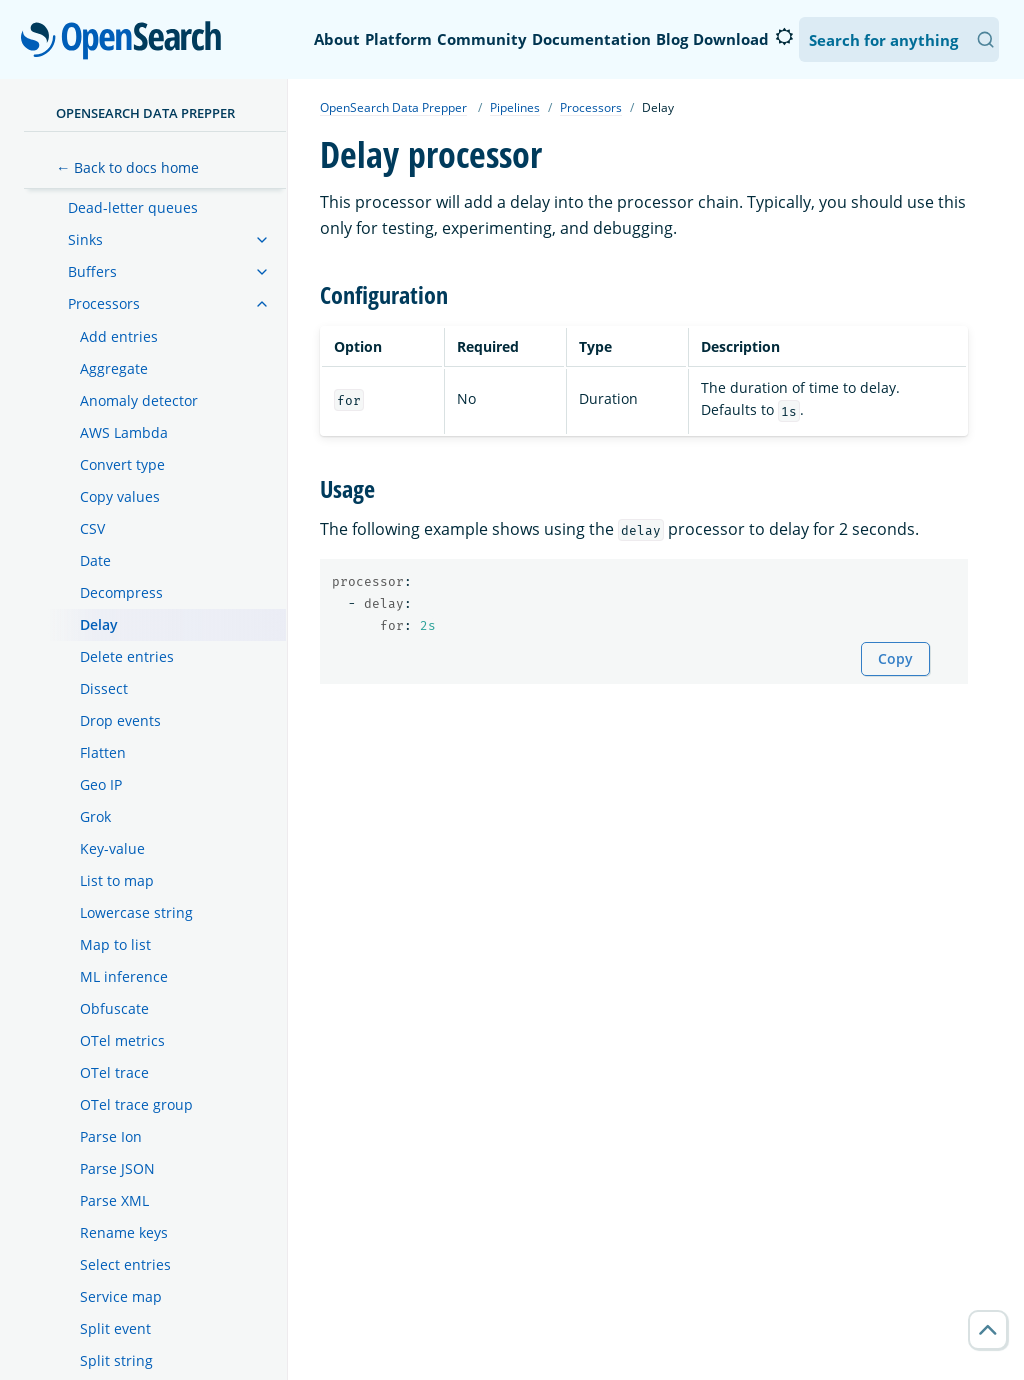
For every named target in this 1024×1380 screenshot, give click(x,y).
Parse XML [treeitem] (114, 1200)
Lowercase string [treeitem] (136, 912)
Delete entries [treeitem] (127, 656)
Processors (591, 107)
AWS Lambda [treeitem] (124, 432)
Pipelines (515, 107)
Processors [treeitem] (104, 303)
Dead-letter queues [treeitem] (133, 207)
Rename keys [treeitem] (124, 1232)
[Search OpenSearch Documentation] (899, 39)
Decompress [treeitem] (121, 592)
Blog (672, 39)
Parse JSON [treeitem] (117, 1168)
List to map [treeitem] (117, 880)
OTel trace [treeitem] (114, 1072)
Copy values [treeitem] (120, 496)
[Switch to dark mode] (784, 37)
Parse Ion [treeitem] (111, 1136)
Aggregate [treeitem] (114, 368)
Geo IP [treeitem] (101, 784)
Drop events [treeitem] (120, 720)
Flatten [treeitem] (103, 752)
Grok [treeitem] (95, 816)
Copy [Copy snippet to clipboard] (895, 658)
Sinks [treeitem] (85, 239)
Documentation (591, 39)
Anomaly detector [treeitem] (139, 400)
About (337, 39)
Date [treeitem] (95, 560)
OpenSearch (126, 42)
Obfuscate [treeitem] (114, 1008)
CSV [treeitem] (92, 528)
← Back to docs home (127, 167)
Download (731, 39)
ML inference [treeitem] (124, 976)
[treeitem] (262, 240)
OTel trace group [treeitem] (136, 1104)
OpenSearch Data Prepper (145, 113)
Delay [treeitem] (99, 624)
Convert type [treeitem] (122, 464)
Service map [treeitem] (121, 1296)
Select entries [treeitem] (125, 1264)
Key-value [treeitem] (112, 848)
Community (482, 39)
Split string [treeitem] (116, 1360)
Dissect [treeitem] (104, 688)
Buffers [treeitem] (92, 271)
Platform (398, 39)
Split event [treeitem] (115, 1328)
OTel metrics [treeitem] (122, 1040)
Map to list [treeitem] (115, 944)
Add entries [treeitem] (119, 336)
